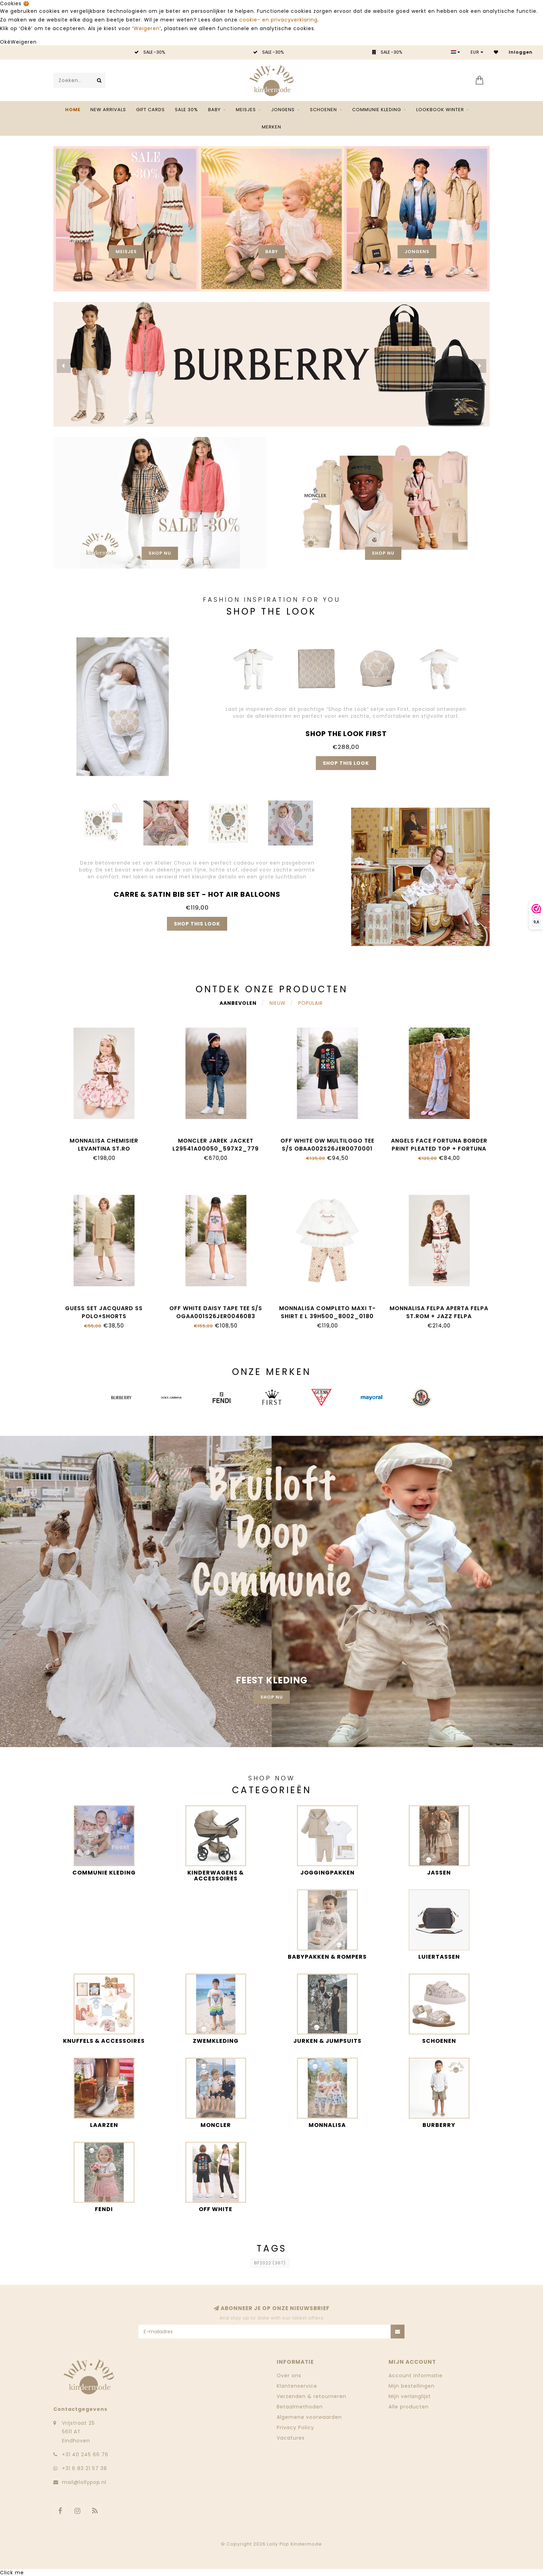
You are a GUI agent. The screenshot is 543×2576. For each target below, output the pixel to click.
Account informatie (416, 2375)
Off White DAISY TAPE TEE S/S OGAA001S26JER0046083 (215, 1312)
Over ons (289, 2375)
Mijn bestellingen (412, 2385)
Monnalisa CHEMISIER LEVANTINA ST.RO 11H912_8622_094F (104, 1149)
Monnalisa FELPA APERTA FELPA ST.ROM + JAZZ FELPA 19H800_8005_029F (439, 1316)
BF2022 (270, 2263)
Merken (271, 127)
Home (72, 109)
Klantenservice (297, 2385)
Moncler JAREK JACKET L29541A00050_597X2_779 (215, 1145)
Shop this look (346, 763)
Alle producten (409, 2406)
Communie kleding (376, 109)
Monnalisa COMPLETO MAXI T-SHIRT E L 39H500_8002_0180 (327, 1312)
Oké (5, 41)
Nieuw (277, 1003)
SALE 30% (186, 109)
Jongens (283, 109)
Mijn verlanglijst (410, 2396)
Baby (214, 109)
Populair (310, 1003)
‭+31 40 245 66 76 (85, 2454)
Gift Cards (150, 109)
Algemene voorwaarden (309, 2417)
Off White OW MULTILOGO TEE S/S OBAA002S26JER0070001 (327, 1145)
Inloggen (521, 52)
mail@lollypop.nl (84, 2482)
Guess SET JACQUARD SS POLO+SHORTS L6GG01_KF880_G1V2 (104, 1316)
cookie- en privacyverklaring (278, 19)
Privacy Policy (295, 2427)
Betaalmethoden (300, 2406)
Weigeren (147, 28)
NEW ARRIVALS (108, 109)
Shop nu (160, 553)
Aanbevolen (238, 1003)
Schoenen (323, 109)
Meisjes (246, 109)
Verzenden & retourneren (311, 2396)
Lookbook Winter (440, 109)
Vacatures (291, 2437)
